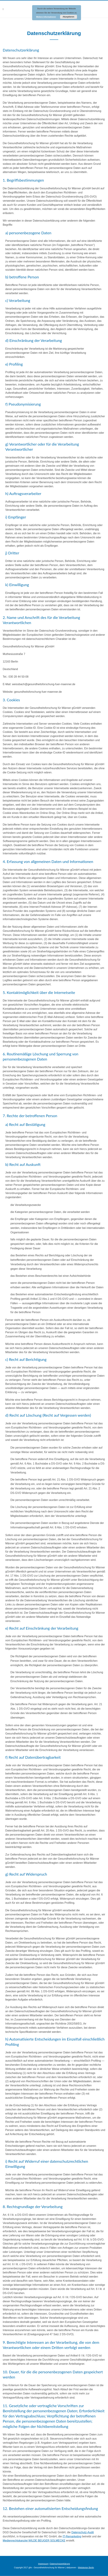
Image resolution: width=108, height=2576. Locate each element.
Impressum (43, 2564)
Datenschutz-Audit (82, 2532)
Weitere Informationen (46, 17)
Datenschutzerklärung (60, 2564)
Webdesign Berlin (86, 2567)
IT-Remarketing (72, 2536)
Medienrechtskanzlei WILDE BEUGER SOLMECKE (34, 2540)
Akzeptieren (68, 17)
